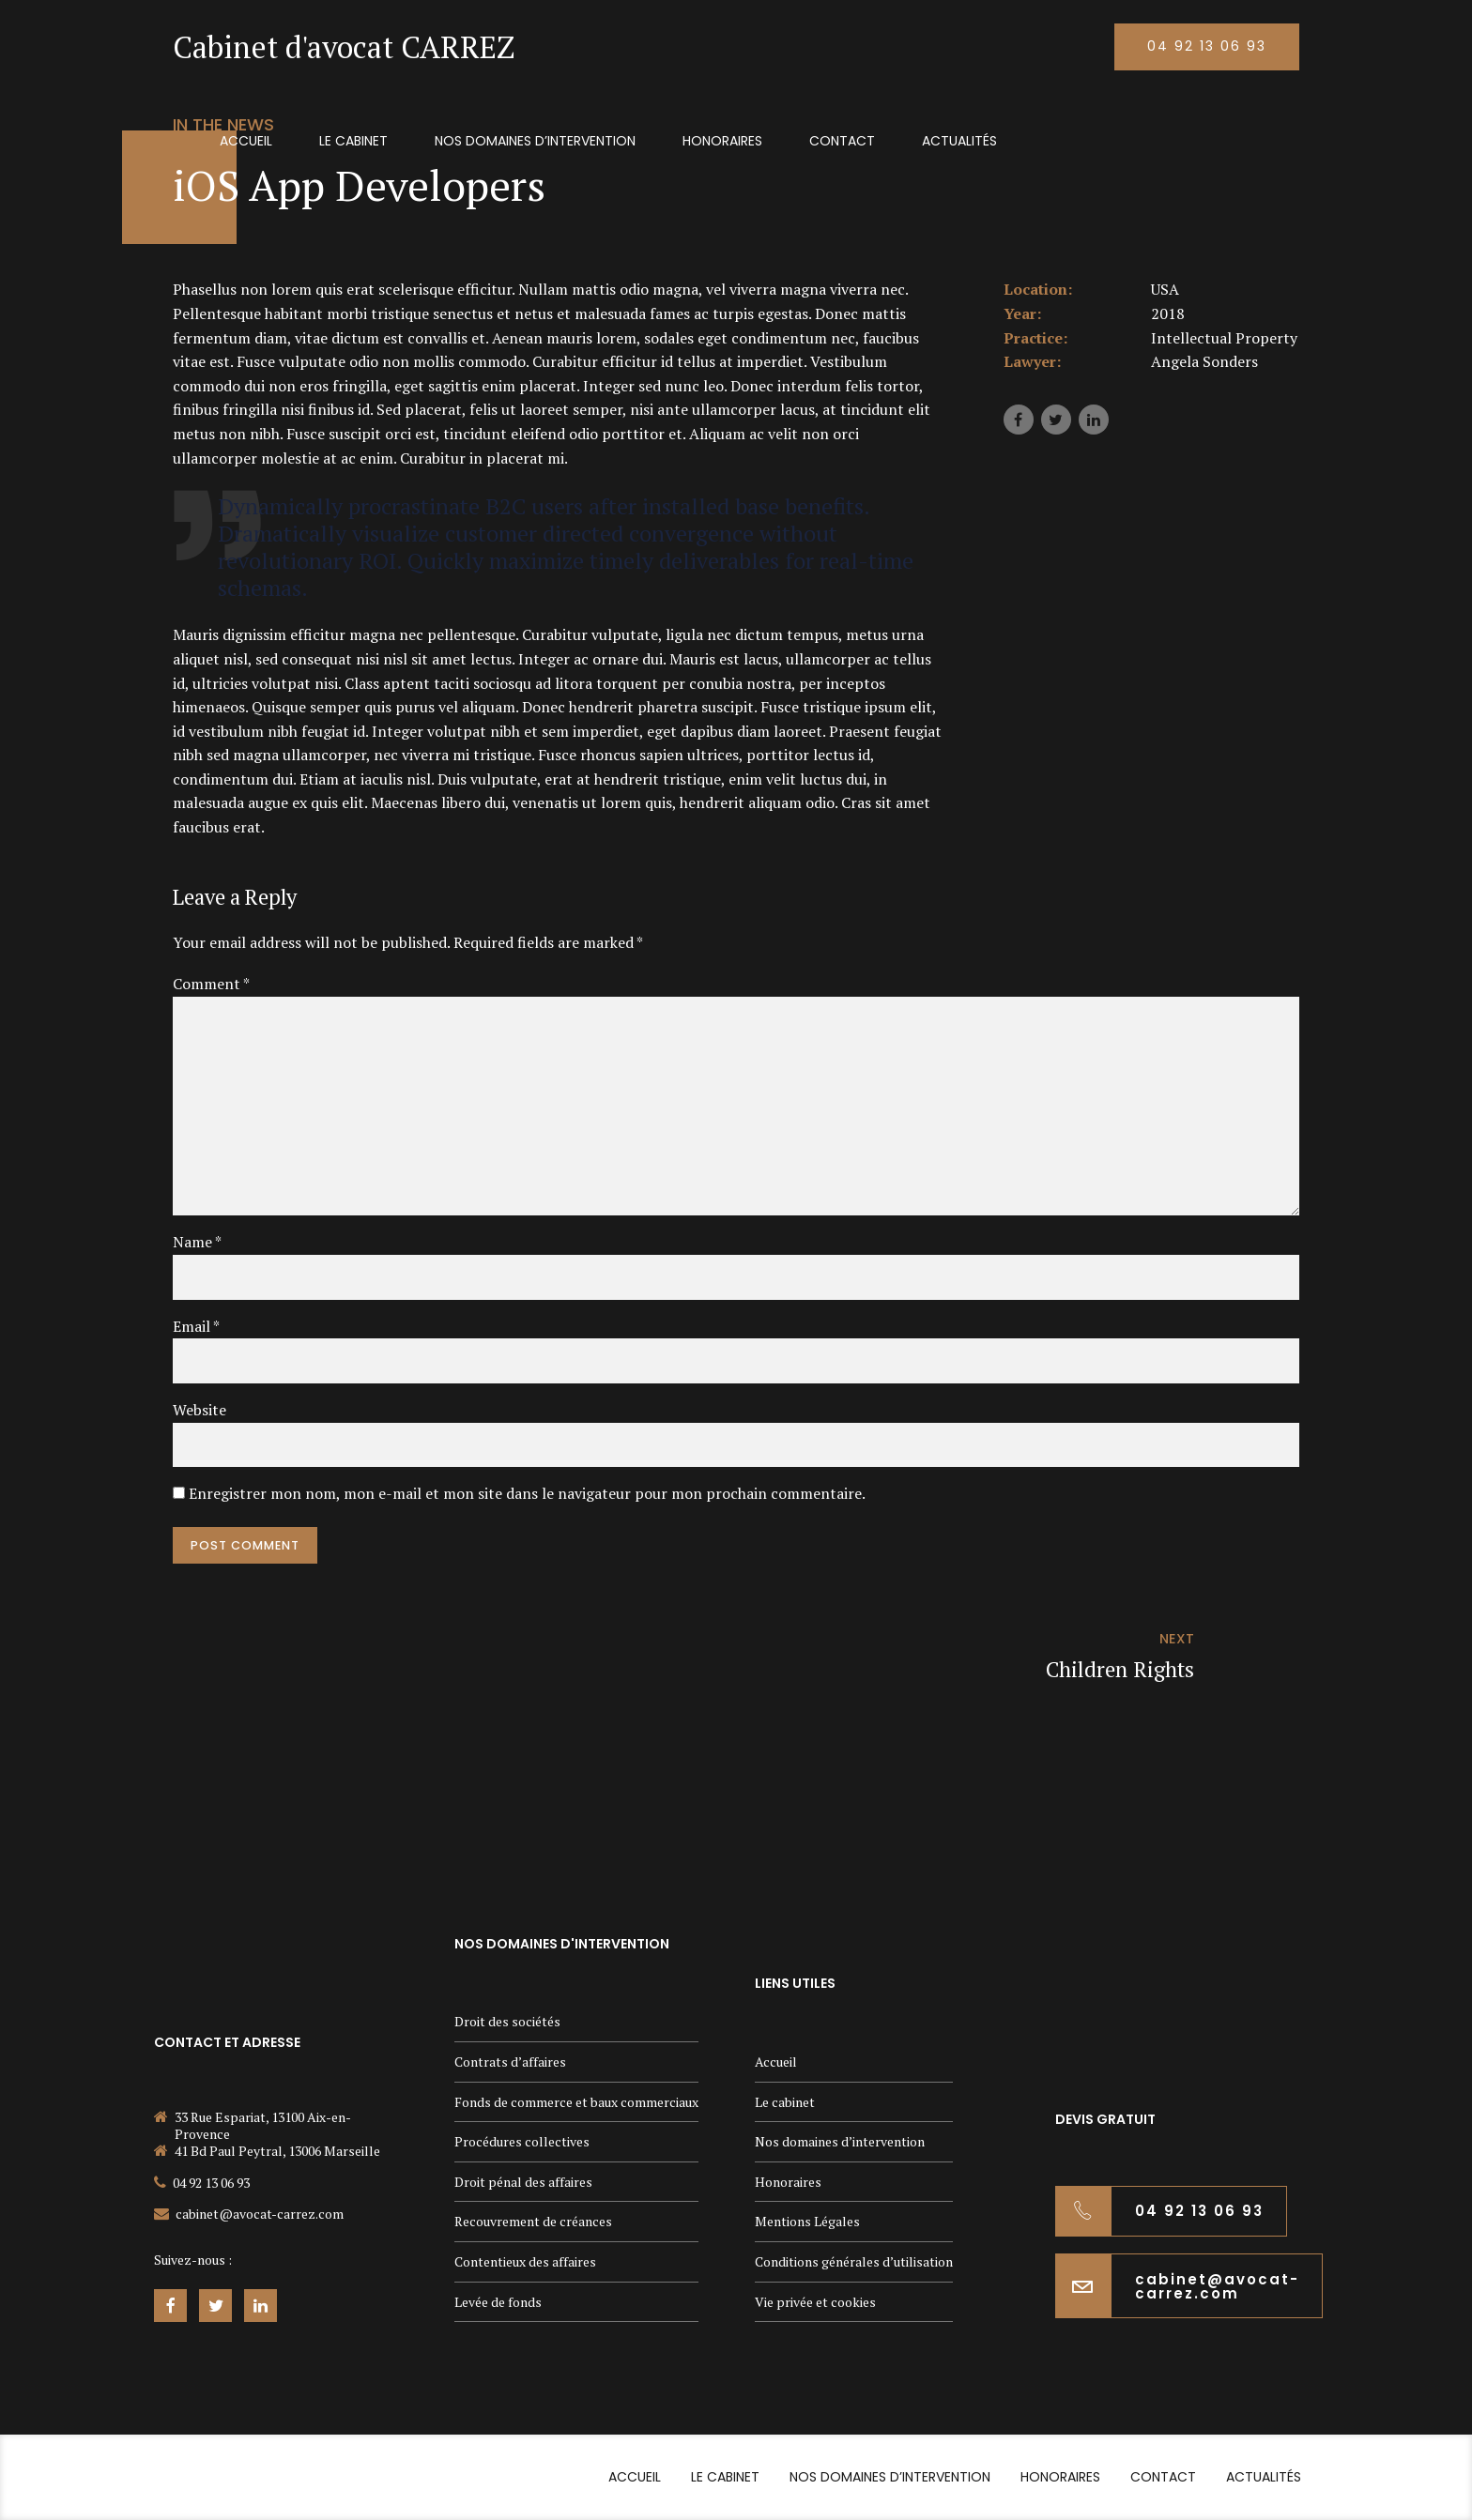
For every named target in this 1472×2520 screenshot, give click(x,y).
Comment (211, 983)
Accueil (246, 140)
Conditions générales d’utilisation (854, 2261)
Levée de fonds (498, 2302)
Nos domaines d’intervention (535, 140)
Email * (196, 1326)
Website (199, 1409)
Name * (197, 1241)
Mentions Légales (807, 2221)
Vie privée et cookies (815, 2302)
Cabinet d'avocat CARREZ (343, 47)
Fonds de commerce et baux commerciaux (576, 2102)
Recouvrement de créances (533, 2221)
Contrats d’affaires (510, 2061)
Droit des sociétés (507, 2021)
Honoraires (722, 140)
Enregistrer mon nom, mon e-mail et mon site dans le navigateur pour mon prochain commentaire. (527, 1493)
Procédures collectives (522, 2141)
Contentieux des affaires (525, 2261)
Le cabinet (353, 140)
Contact (842, 140)
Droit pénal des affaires (523, 2182)
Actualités (959, 140)
